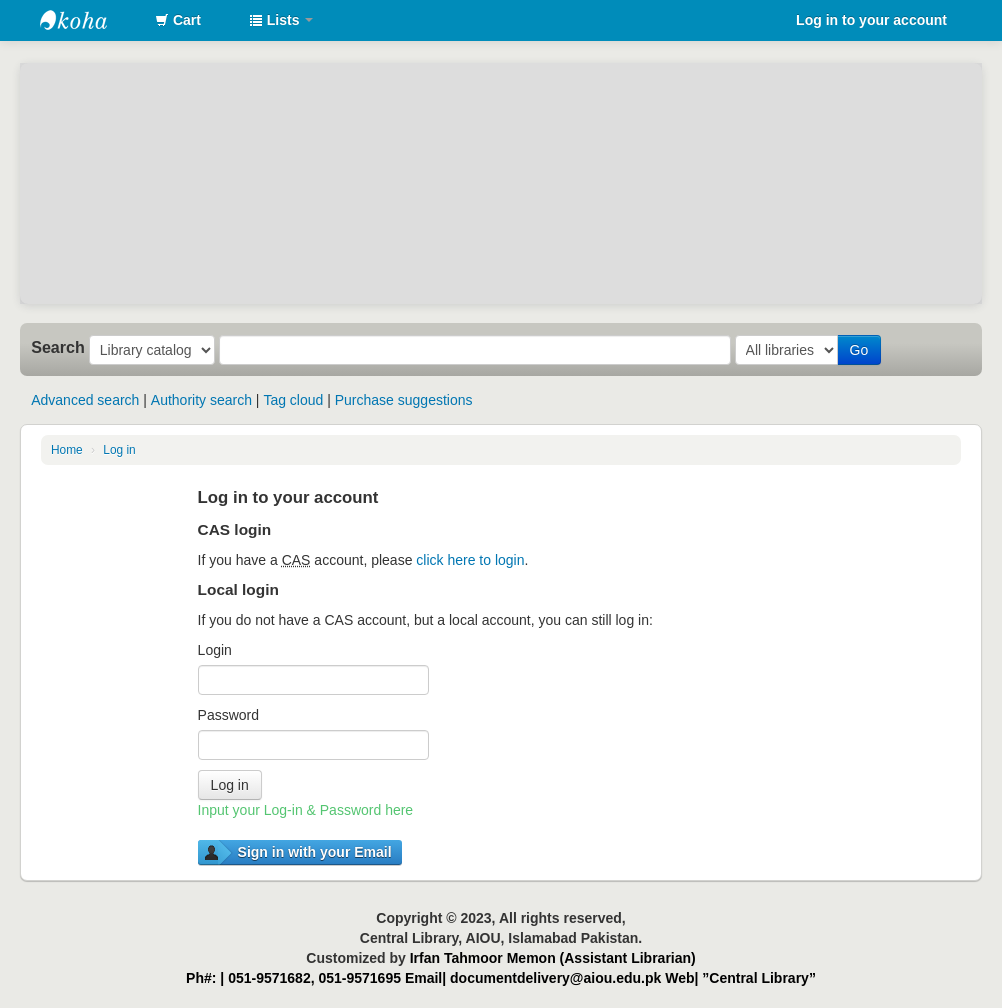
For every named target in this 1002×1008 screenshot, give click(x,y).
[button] (178, 20)
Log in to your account (871, 20)
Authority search (201, 400)
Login (215, 650)
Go (859, 350)
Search (58, 347)
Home (67, 450)
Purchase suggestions (404, 400)
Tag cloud (293, 400)
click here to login (470, 560)
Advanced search (85, 400)
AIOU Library (90, 20)
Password (228, 715)
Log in (119, 450)
